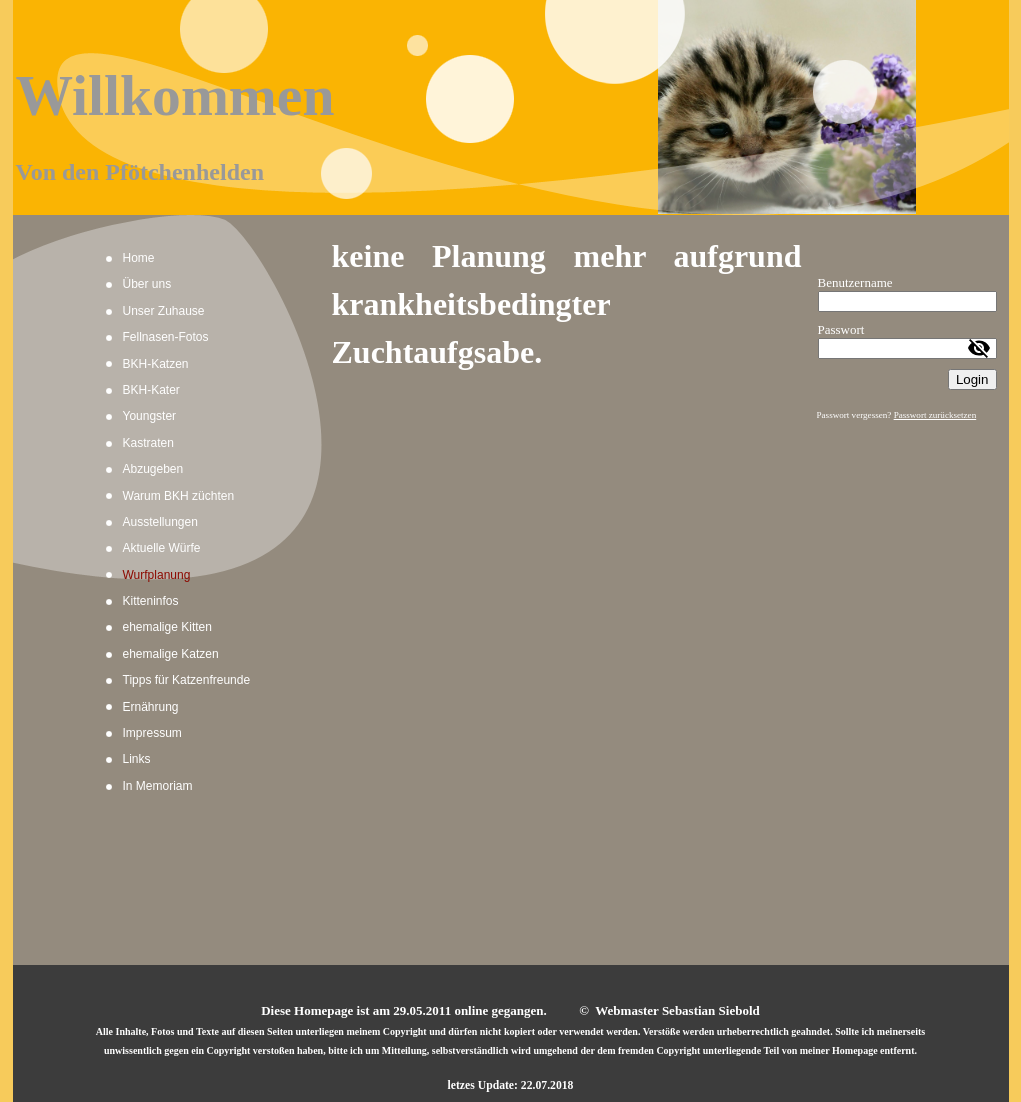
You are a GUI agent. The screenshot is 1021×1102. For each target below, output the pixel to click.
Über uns (147, 284)
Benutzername (855, 282)
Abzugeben (153, 469)
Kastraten (148, 443)
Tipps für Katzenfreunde (187, 680)
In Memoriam (158, 786)
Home (139, 258)
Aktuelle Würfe (162, 548)
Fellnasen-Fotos (166, 337)
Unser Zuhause (164, 311)
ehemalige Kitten (167, 627)
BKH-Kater (151, 390)
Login (972, 379)
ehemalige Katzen (171, 654)
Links (137, 759)
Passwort (841, 329)
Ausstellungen (160, 522)
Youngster (150, 416)
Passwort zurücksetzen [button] (935, 415)
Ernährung (151, 707)
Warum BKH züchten (179, 496)
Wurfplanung (157, 575)
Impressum (152, 733)
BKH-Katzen (156, 364)
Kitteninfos (151, 601)
